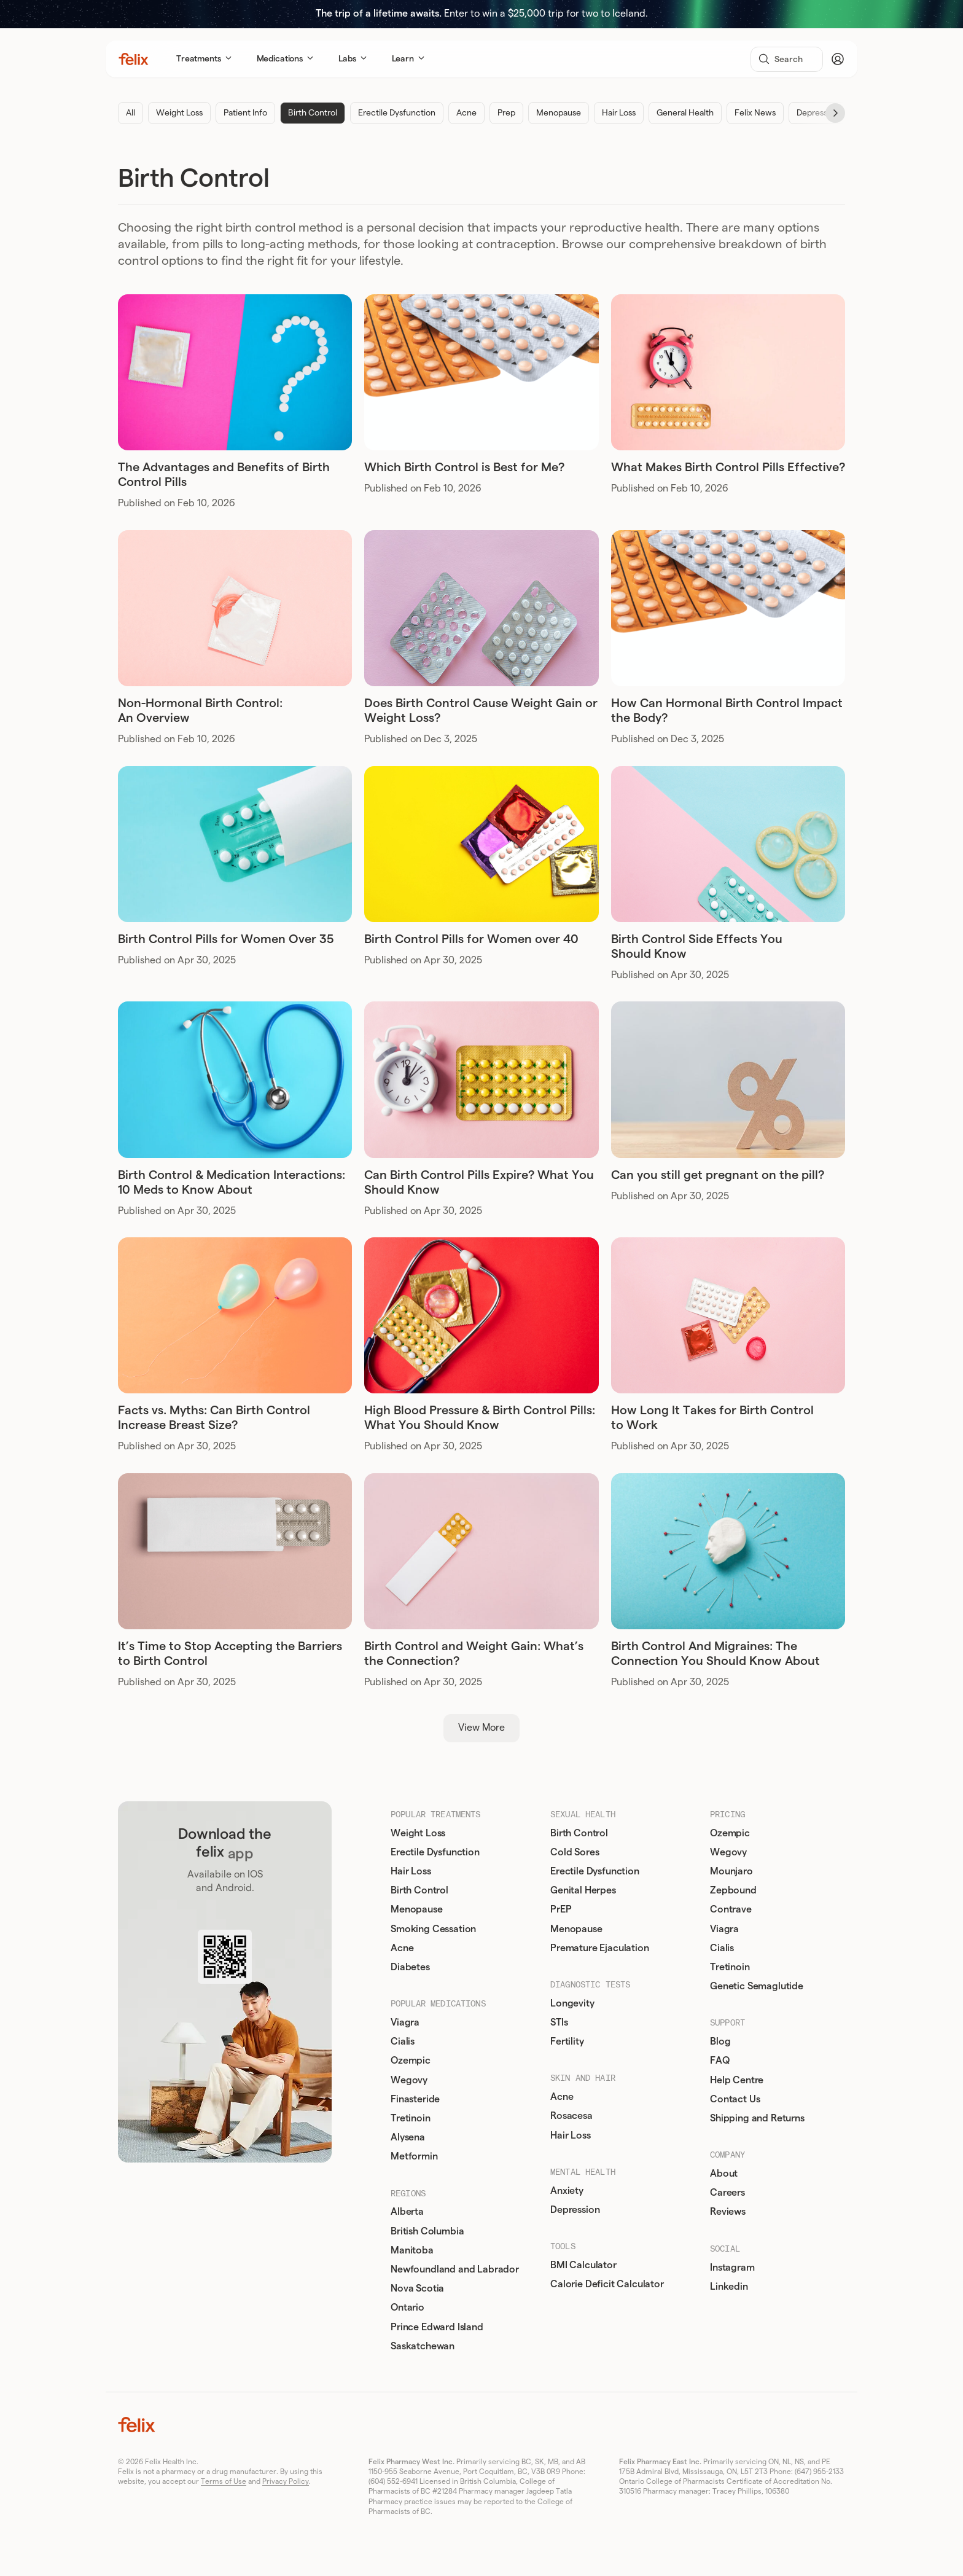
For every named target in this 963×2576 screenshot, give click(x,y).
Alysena (410, 2137)
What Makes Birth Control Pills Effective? (728, 467)
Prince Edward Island (439, 2327)
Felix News (755, 113)
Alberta (410, 2212)
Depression (818, 113)
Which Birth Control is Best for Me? (464, 467)
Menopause (558, 113)
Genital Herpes (585, 1890)
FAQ (722, 2060)
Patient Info (245, 113)
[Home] (133, 59)
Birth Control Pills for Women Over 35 (226, 939)
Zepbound (736, 1890)
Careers (730, 2193)
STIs (561, 2022)
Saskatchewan (425, 2346)
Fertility (569, 2041)
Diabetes (413, 1967)
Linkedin (731, 2287)
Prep (506, 113)
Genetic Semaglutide (759, 1986)
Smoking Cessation (436, 1929)
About (726, 2174)
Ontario (410, 2307)
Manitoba (415, 2250)
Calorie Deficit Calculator (609, 2284)
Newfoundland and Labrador (457, 2269)
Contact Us (737, 2099)
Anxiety (569, 2191)
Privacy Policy (285, 2481)
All (130, 113)
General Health (685, 113)
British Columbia (430, 2231)
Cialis (405, 2041)
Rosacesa (574, 2116)
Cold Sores (577, 1852)
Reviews (730, 2212)
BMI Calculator (586, 2265)
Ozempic (413, 2060)
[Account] (837, 59)
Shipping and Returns (759, 2118)
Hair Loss (619, 113)
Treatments (204, 58)
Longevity (574, 2003)
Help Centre (739, 2080)
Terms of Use (223, 2481)
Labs (352, 58)
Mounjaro (734, 1871)
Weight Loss (179, 113)
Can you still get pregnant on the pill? (717, 1175)
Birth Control (312, 113)
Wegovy (411, 2080)
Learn (408, 58)
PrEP (563, 1909)
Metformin (417, 2156)
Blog (722, 2041)
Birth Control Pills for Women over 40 (471, 939)
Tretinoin (413, 2118)
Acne (466, 113)
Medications (285, 58)
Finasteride (418, 2099)
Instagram (735, 2268)
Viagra (407, 2022)
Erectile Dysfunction (396, 113)
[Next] (835, 113)
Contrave (733, 1909)
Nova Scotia (420, 2288)
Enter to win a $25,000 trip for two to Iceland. (482, 13)
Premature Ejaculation (602, 1948)
